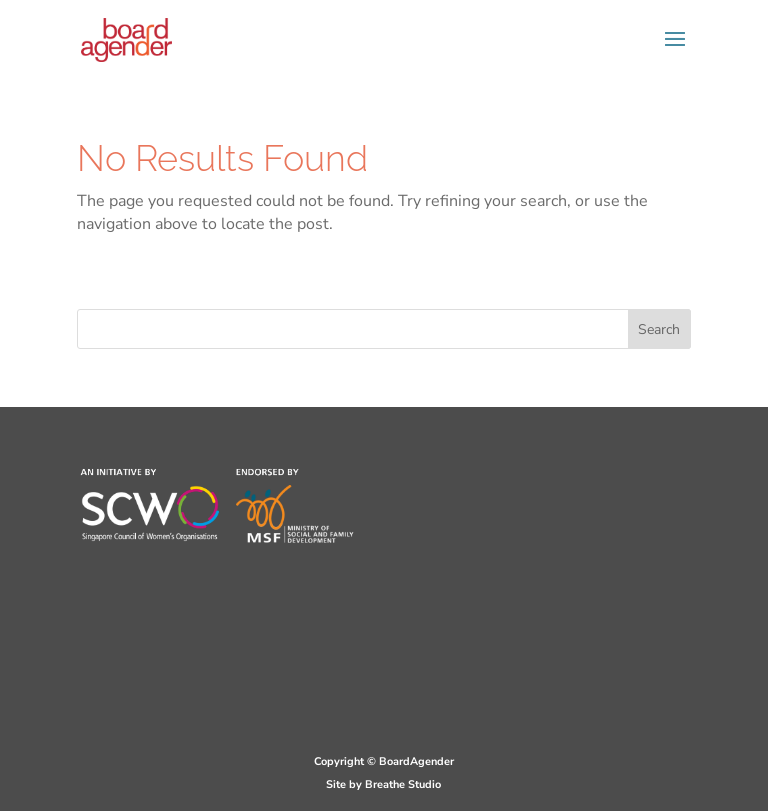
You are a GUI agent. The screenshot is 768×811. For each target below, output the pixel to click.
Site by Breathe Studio (383, 784)
